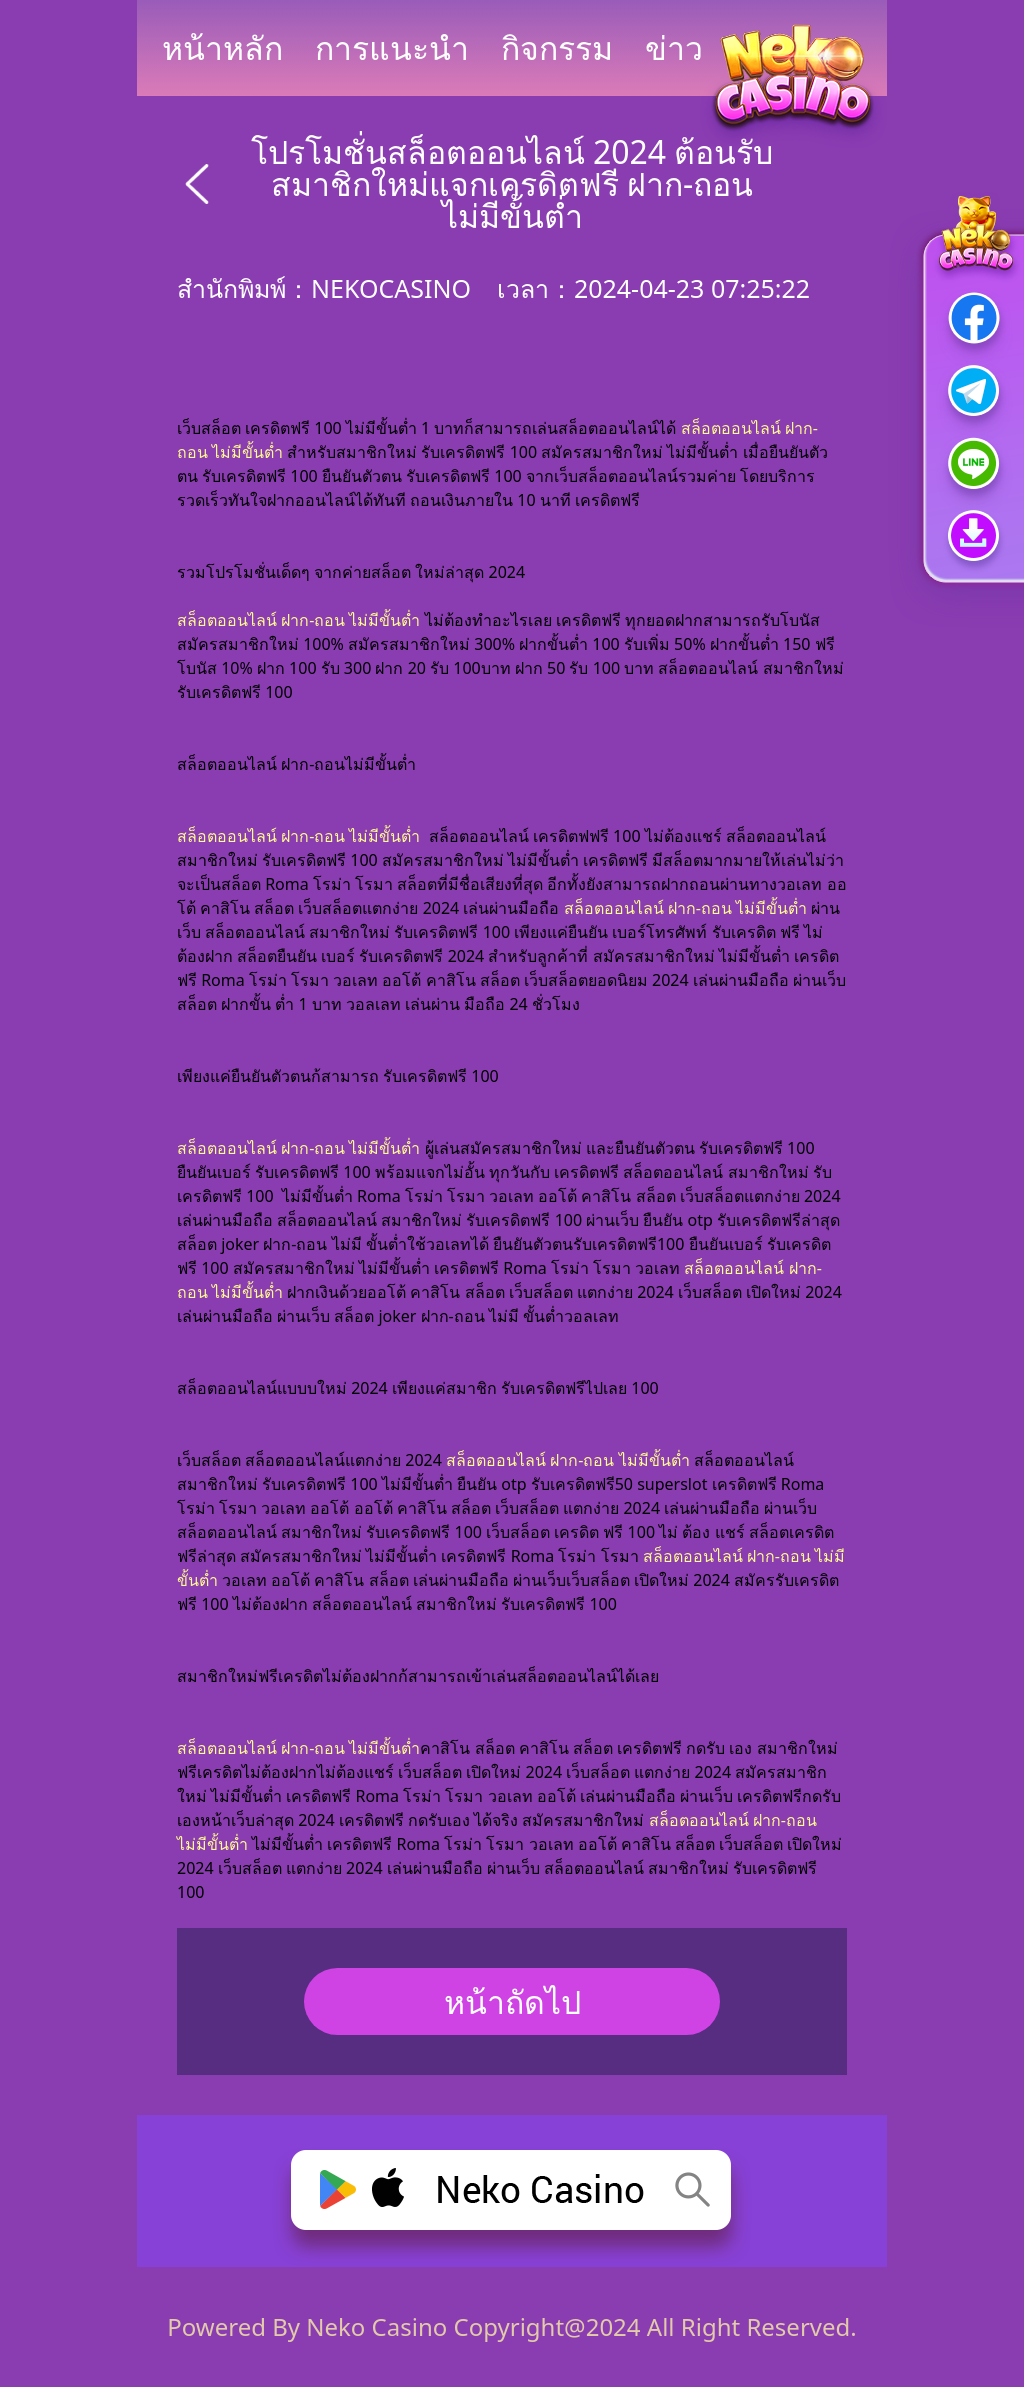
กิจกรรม (557, 47)
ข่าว (674, 47)
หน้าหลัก (222, 47)
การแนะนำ (392, 47)
